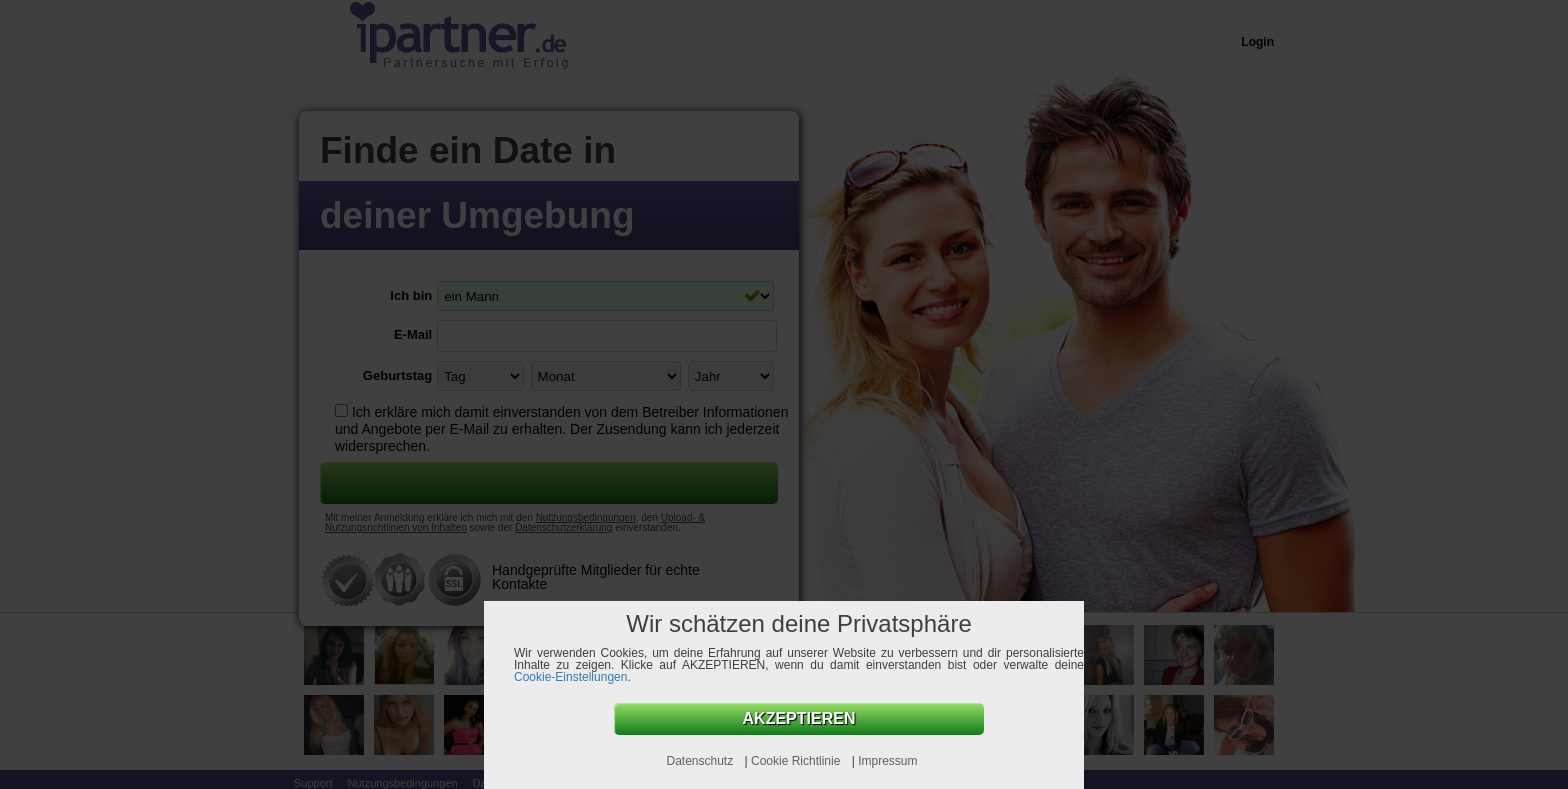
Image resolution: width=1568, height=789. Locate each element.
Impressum (887, 761)
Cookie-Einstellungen (570, 677)
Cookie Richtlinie (797, 761)
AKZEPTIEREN (799, 718)
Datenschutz (701, 761)
